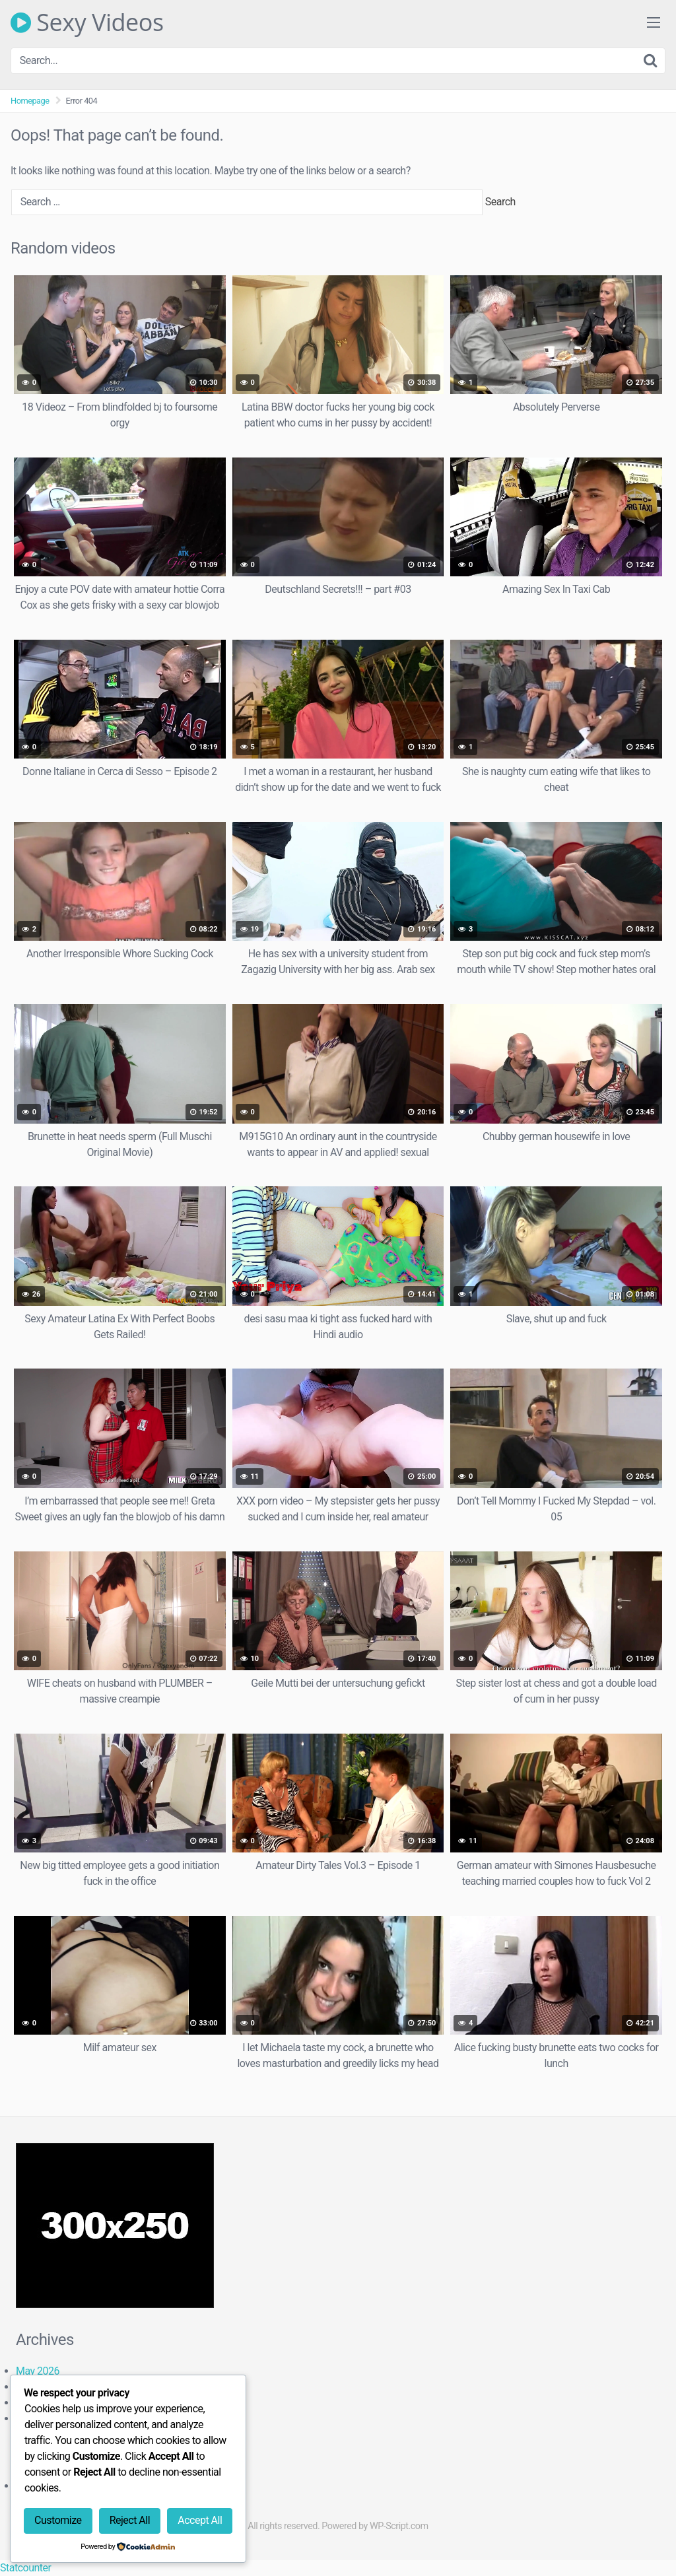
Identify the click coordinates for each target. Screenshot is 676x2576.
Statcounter (25, 2567)
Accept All (200, 2520)
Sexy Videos (87, 22)
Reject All (130, 2520)
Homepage (30, 101)
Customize (57, 2520)
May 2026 (37, 2371)
